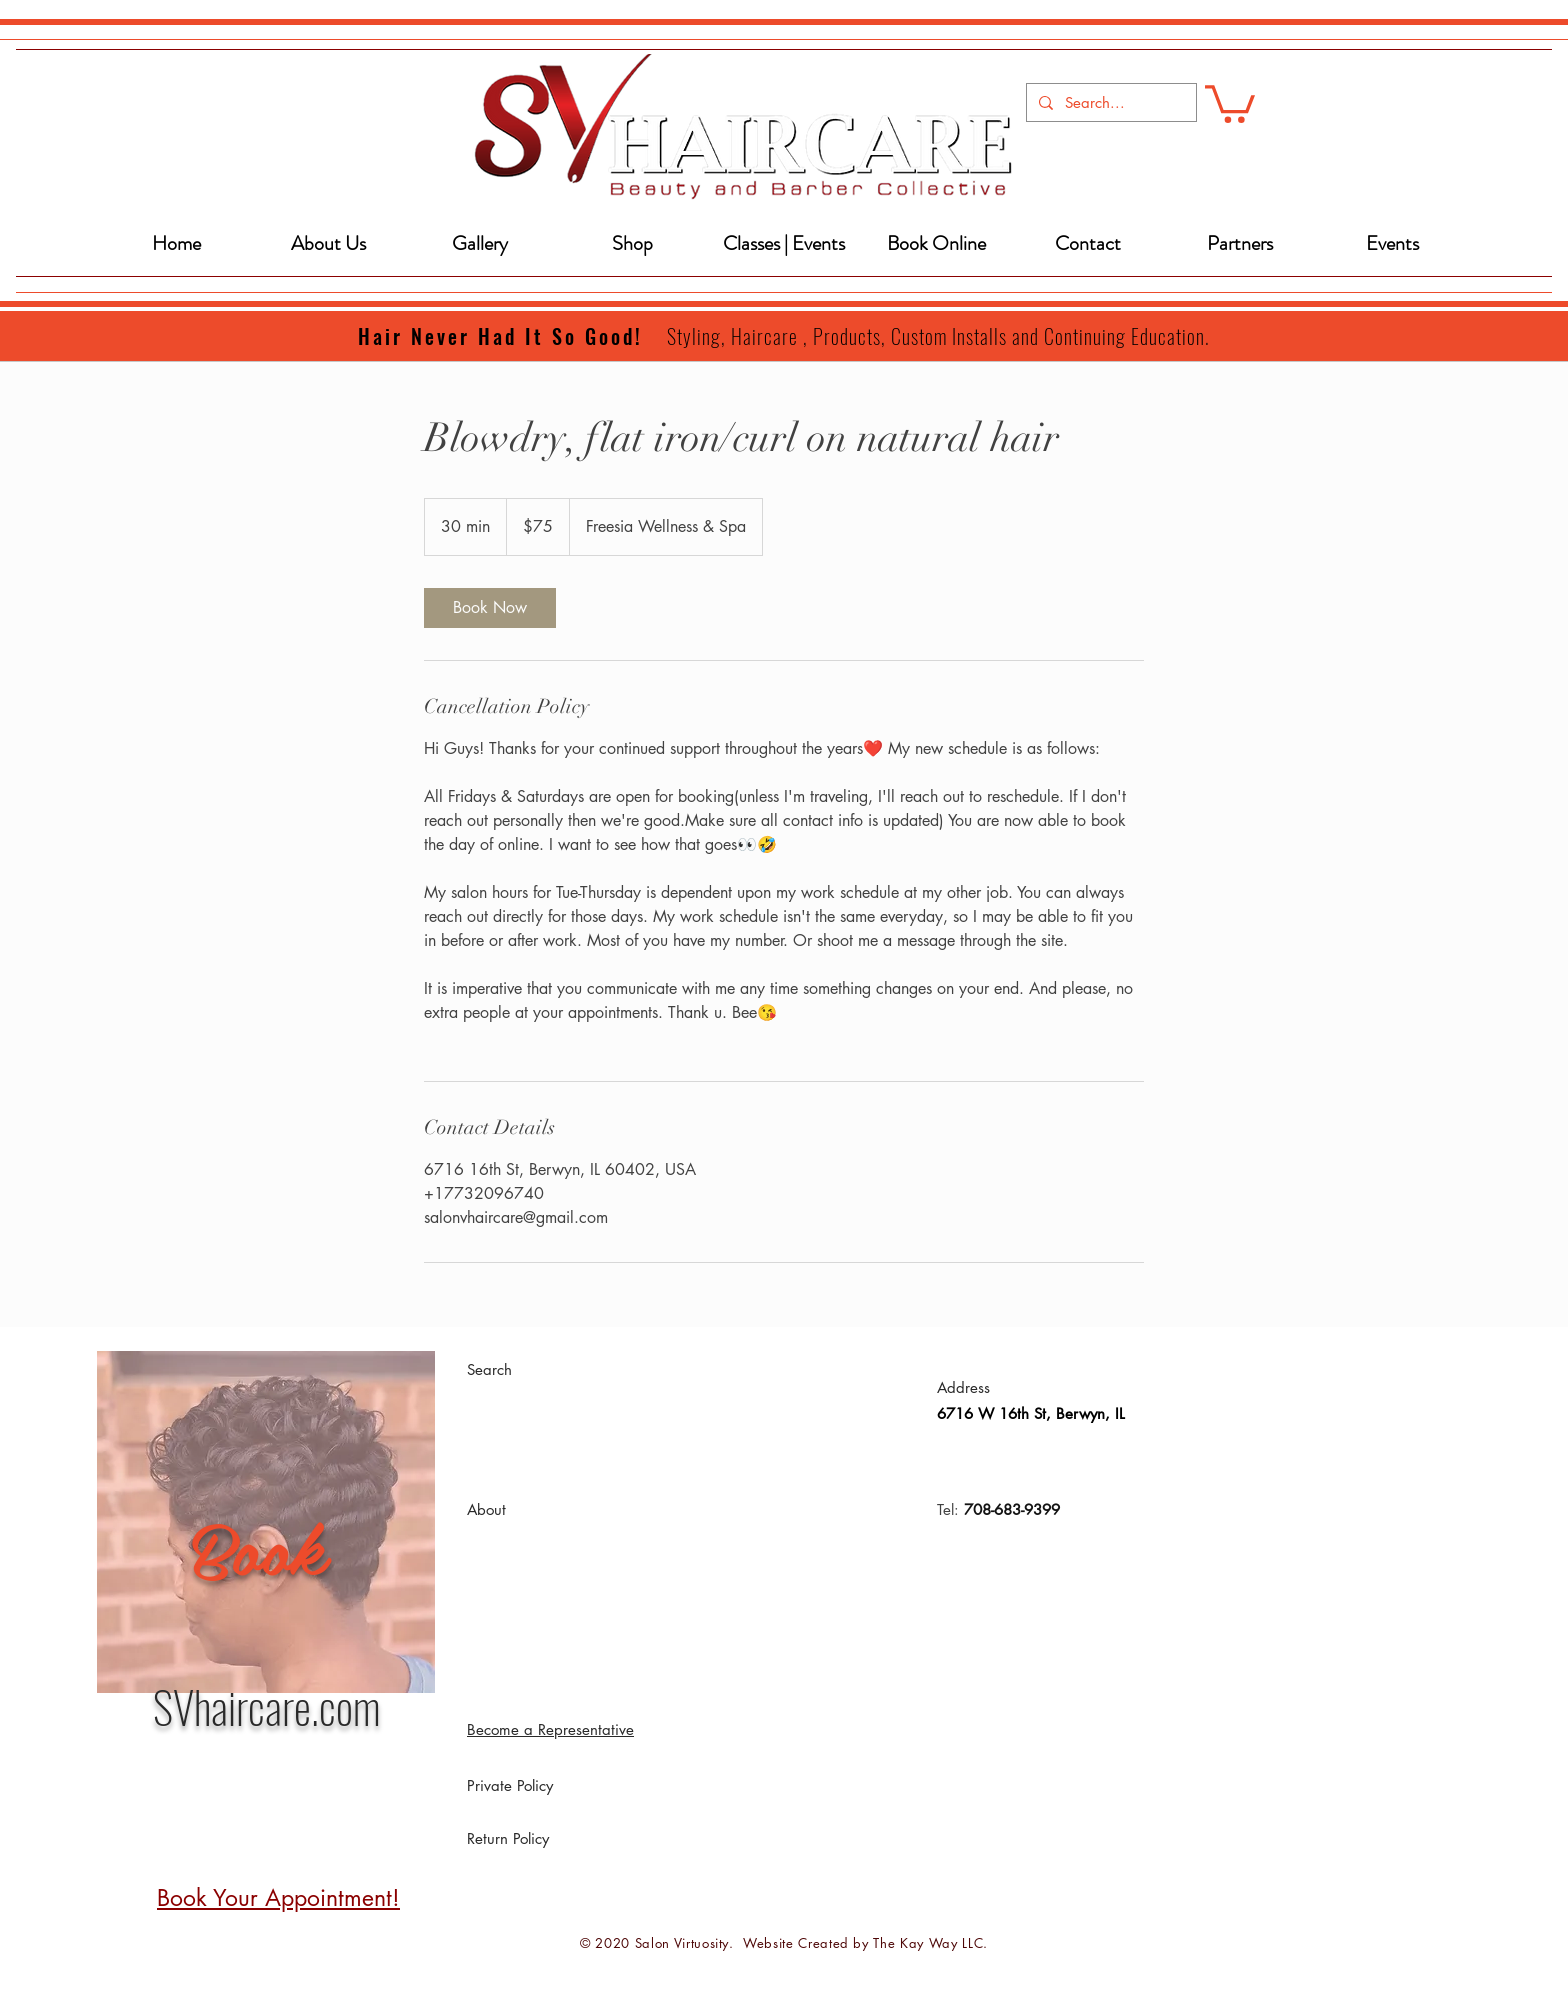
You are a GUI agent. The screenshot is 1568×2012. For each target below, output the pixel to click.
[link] (490, 608)
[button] (1230, 102)
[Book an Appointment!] (152, 73)
